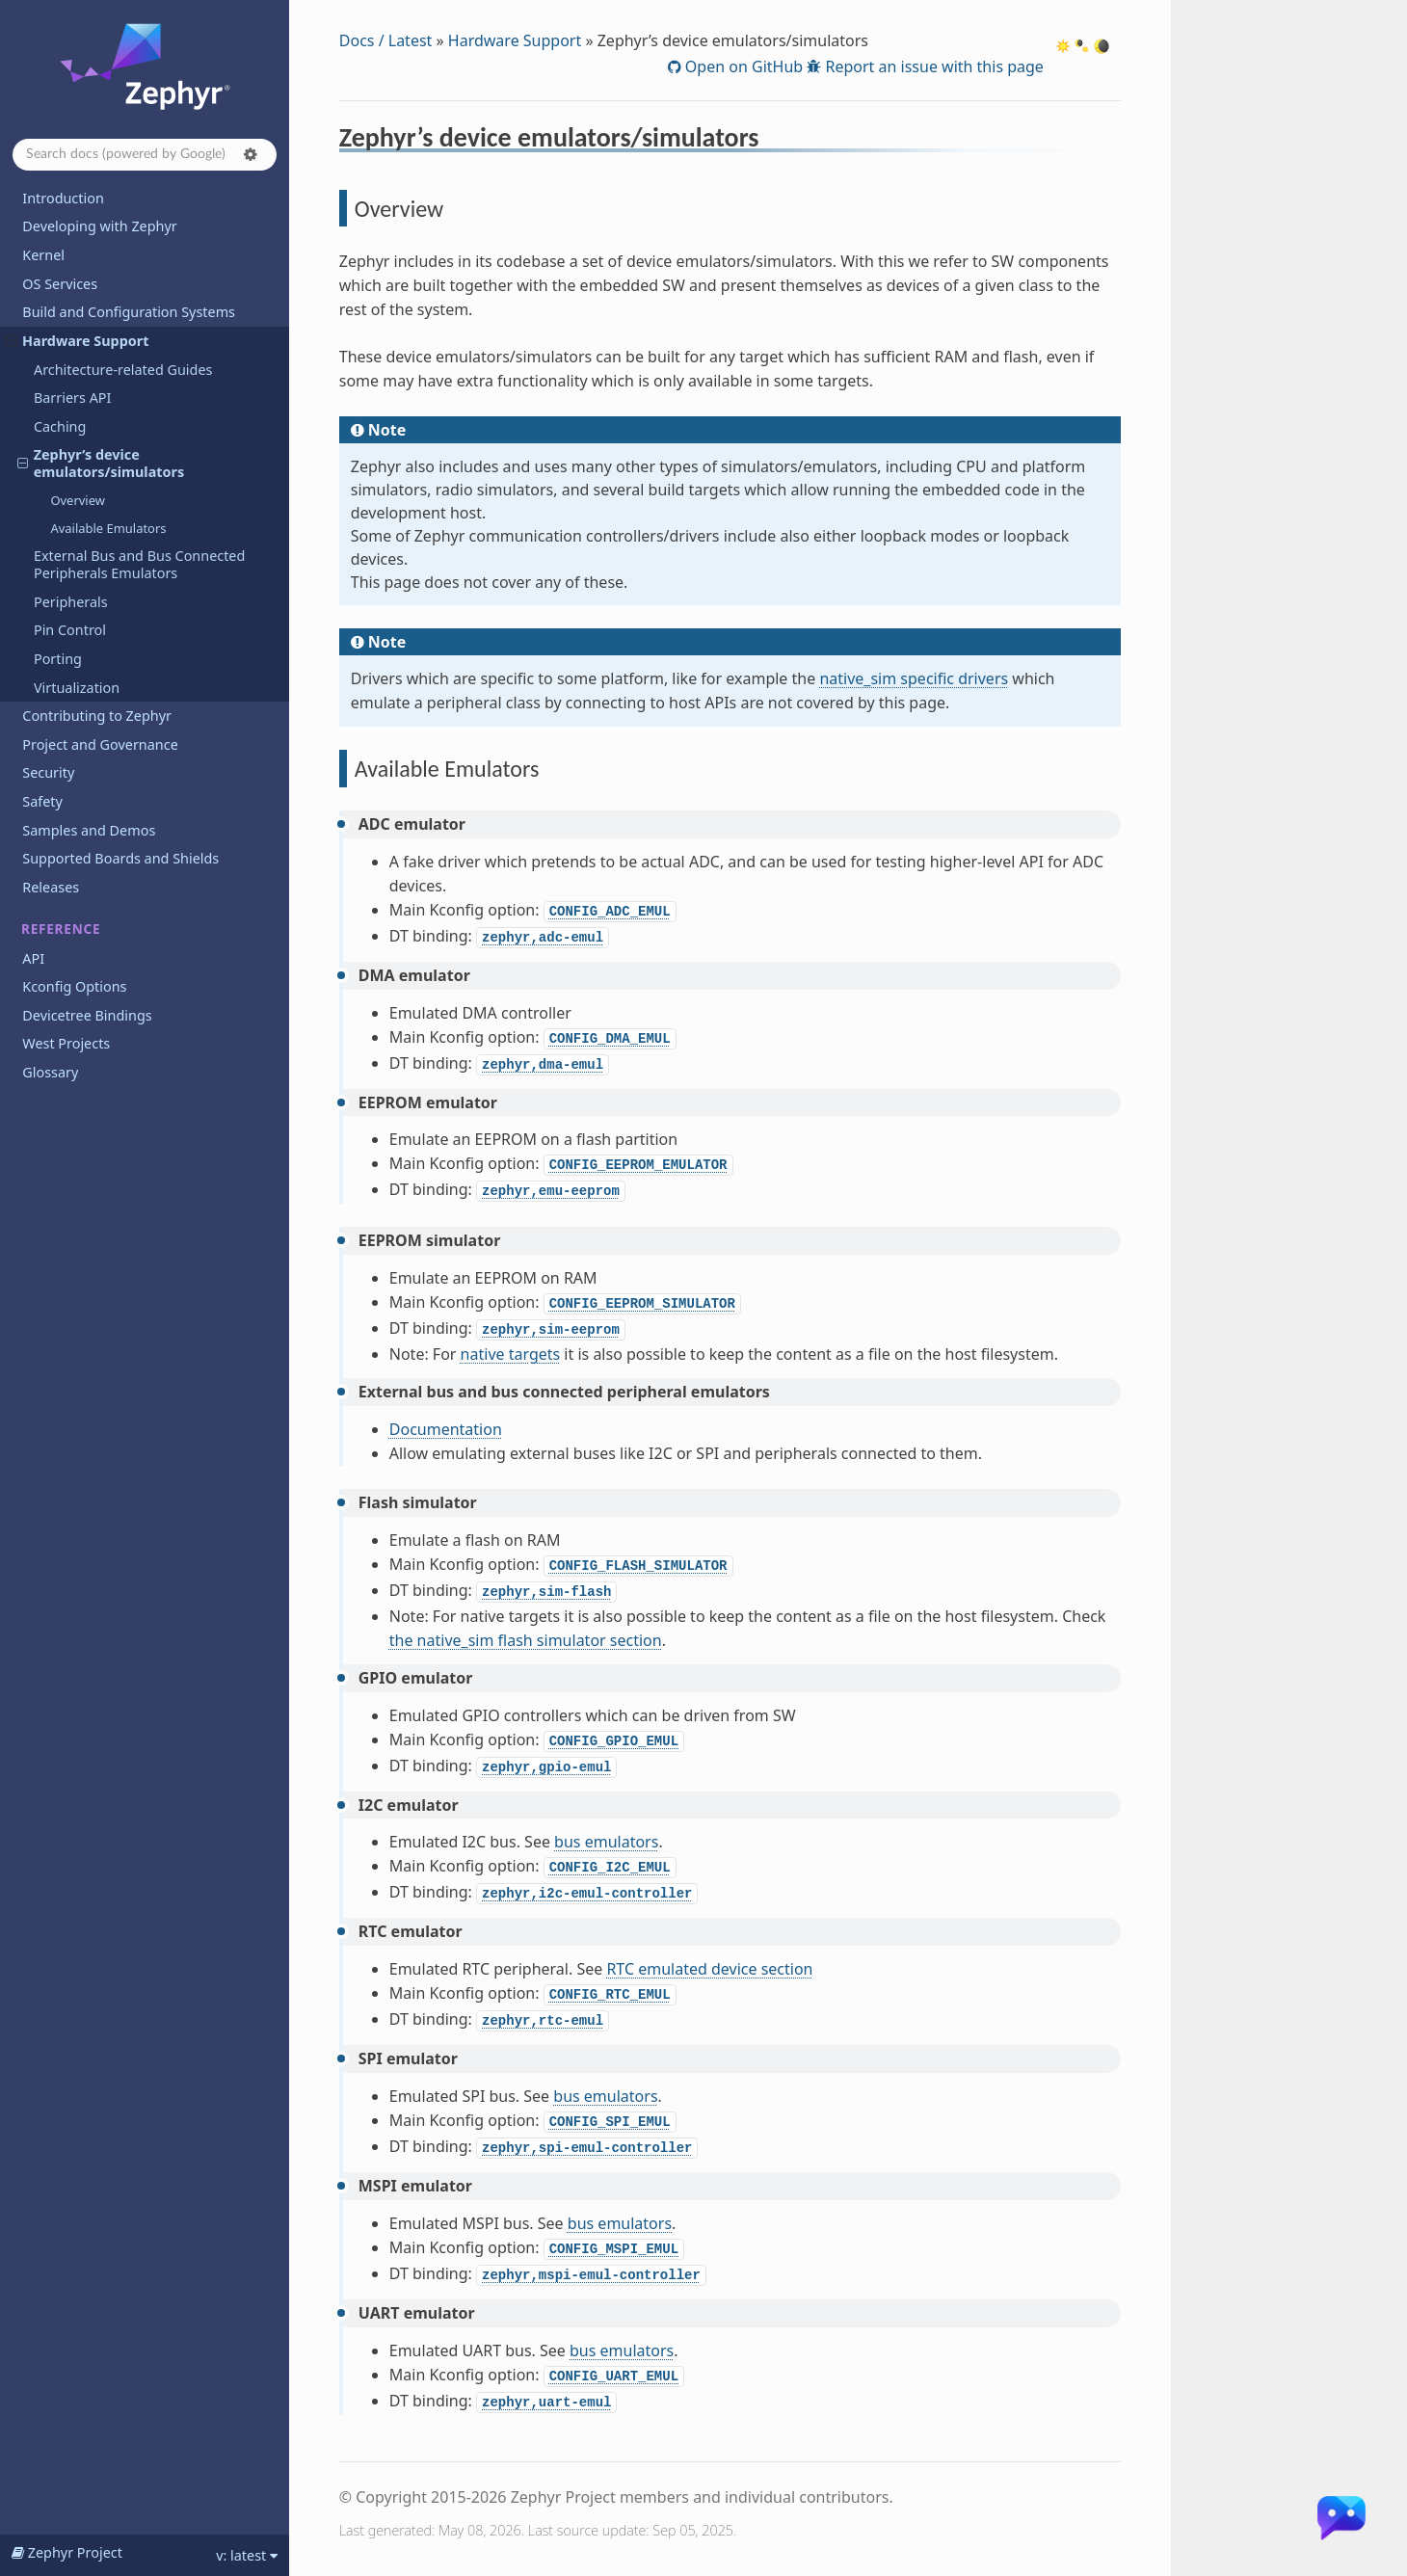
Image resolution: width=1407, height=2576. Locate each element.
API (33, 958)
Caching (60, 426)
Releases (50, 887)
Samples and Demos (88, 830)
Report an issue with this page (932, 66)
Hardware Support (77, 341)
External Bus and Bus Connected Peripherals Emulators (139, 564)
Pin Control (70, 630)
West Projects (66, 1043)
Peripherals (71, 602)
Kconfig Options (74, 986)
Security (48, 772)
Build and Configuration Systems (128, 312)
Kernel (43, 255)
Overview (77, 500)
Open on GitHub (742, 66)
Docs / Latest (386, 40)
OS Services (59, 284)
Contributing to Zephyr (97, 715)
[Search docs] (145, 155)
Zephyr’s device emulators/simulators (100, 463)
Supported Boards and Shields (120, 858)
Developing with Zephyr (99, 226)
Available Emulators (108, 528)
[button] (250, 154)
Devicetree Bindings (86, 1015)
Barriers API (73, 397)
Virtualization (76, 687)
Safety (42, 801)
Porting (58, 659)
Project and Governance (99, 744)
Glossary (50, 1072)
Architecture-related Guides (123, 369)
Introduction (63, 198)
